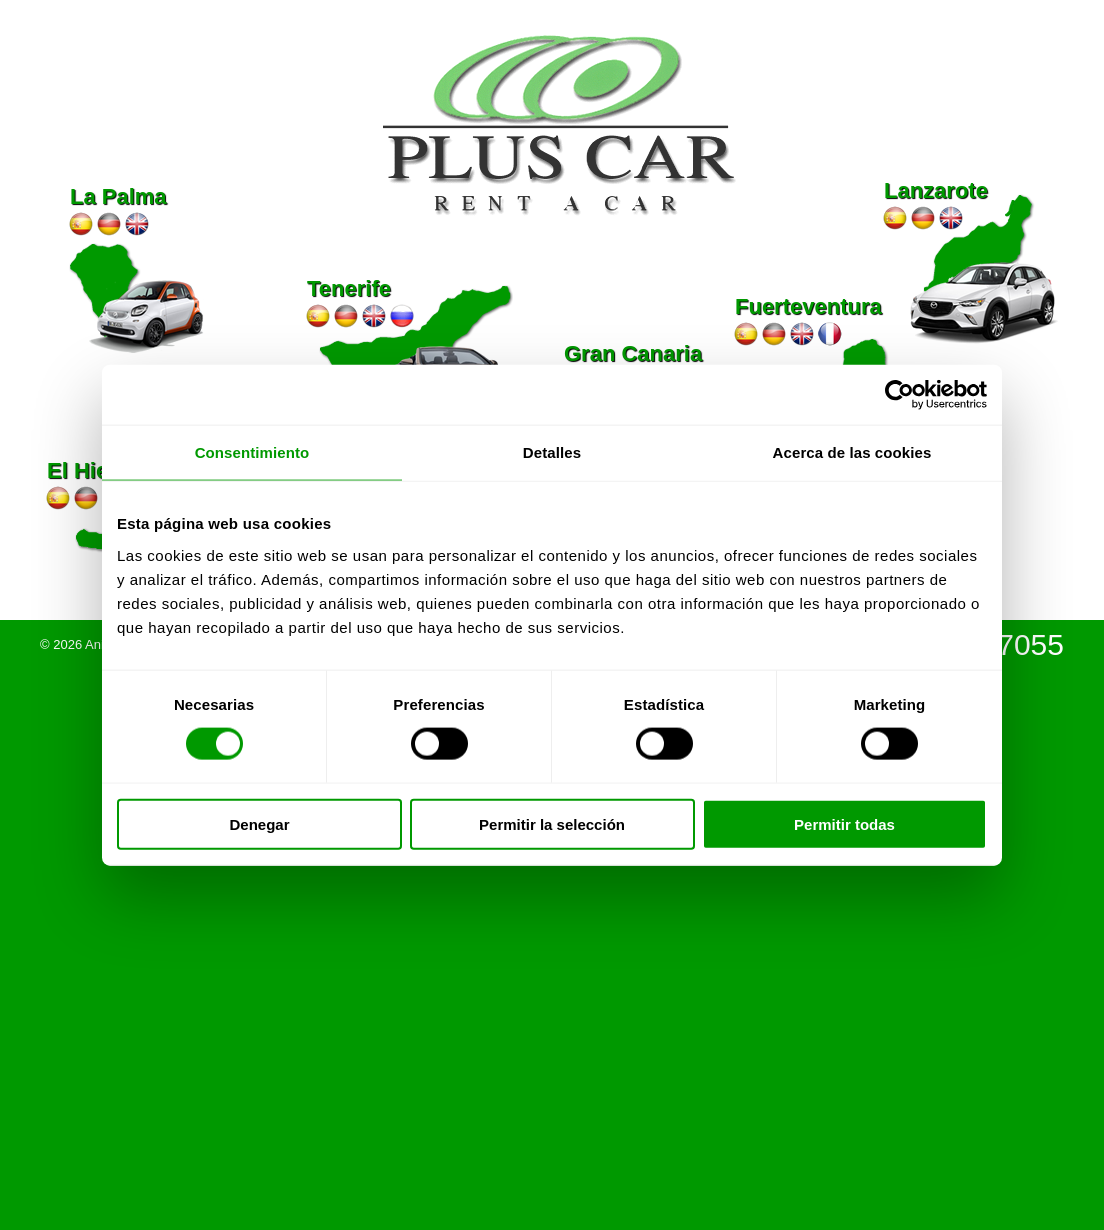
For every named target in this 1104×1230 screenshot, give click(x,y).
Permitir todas (844, 823)
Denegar (259, 823)
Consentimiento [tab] (252, 452)
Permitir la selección (552, 823)
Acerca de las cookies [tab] (852, 452)
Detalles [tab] (552, 452)
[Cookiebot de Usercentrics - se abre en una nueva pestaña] (899, 395)
